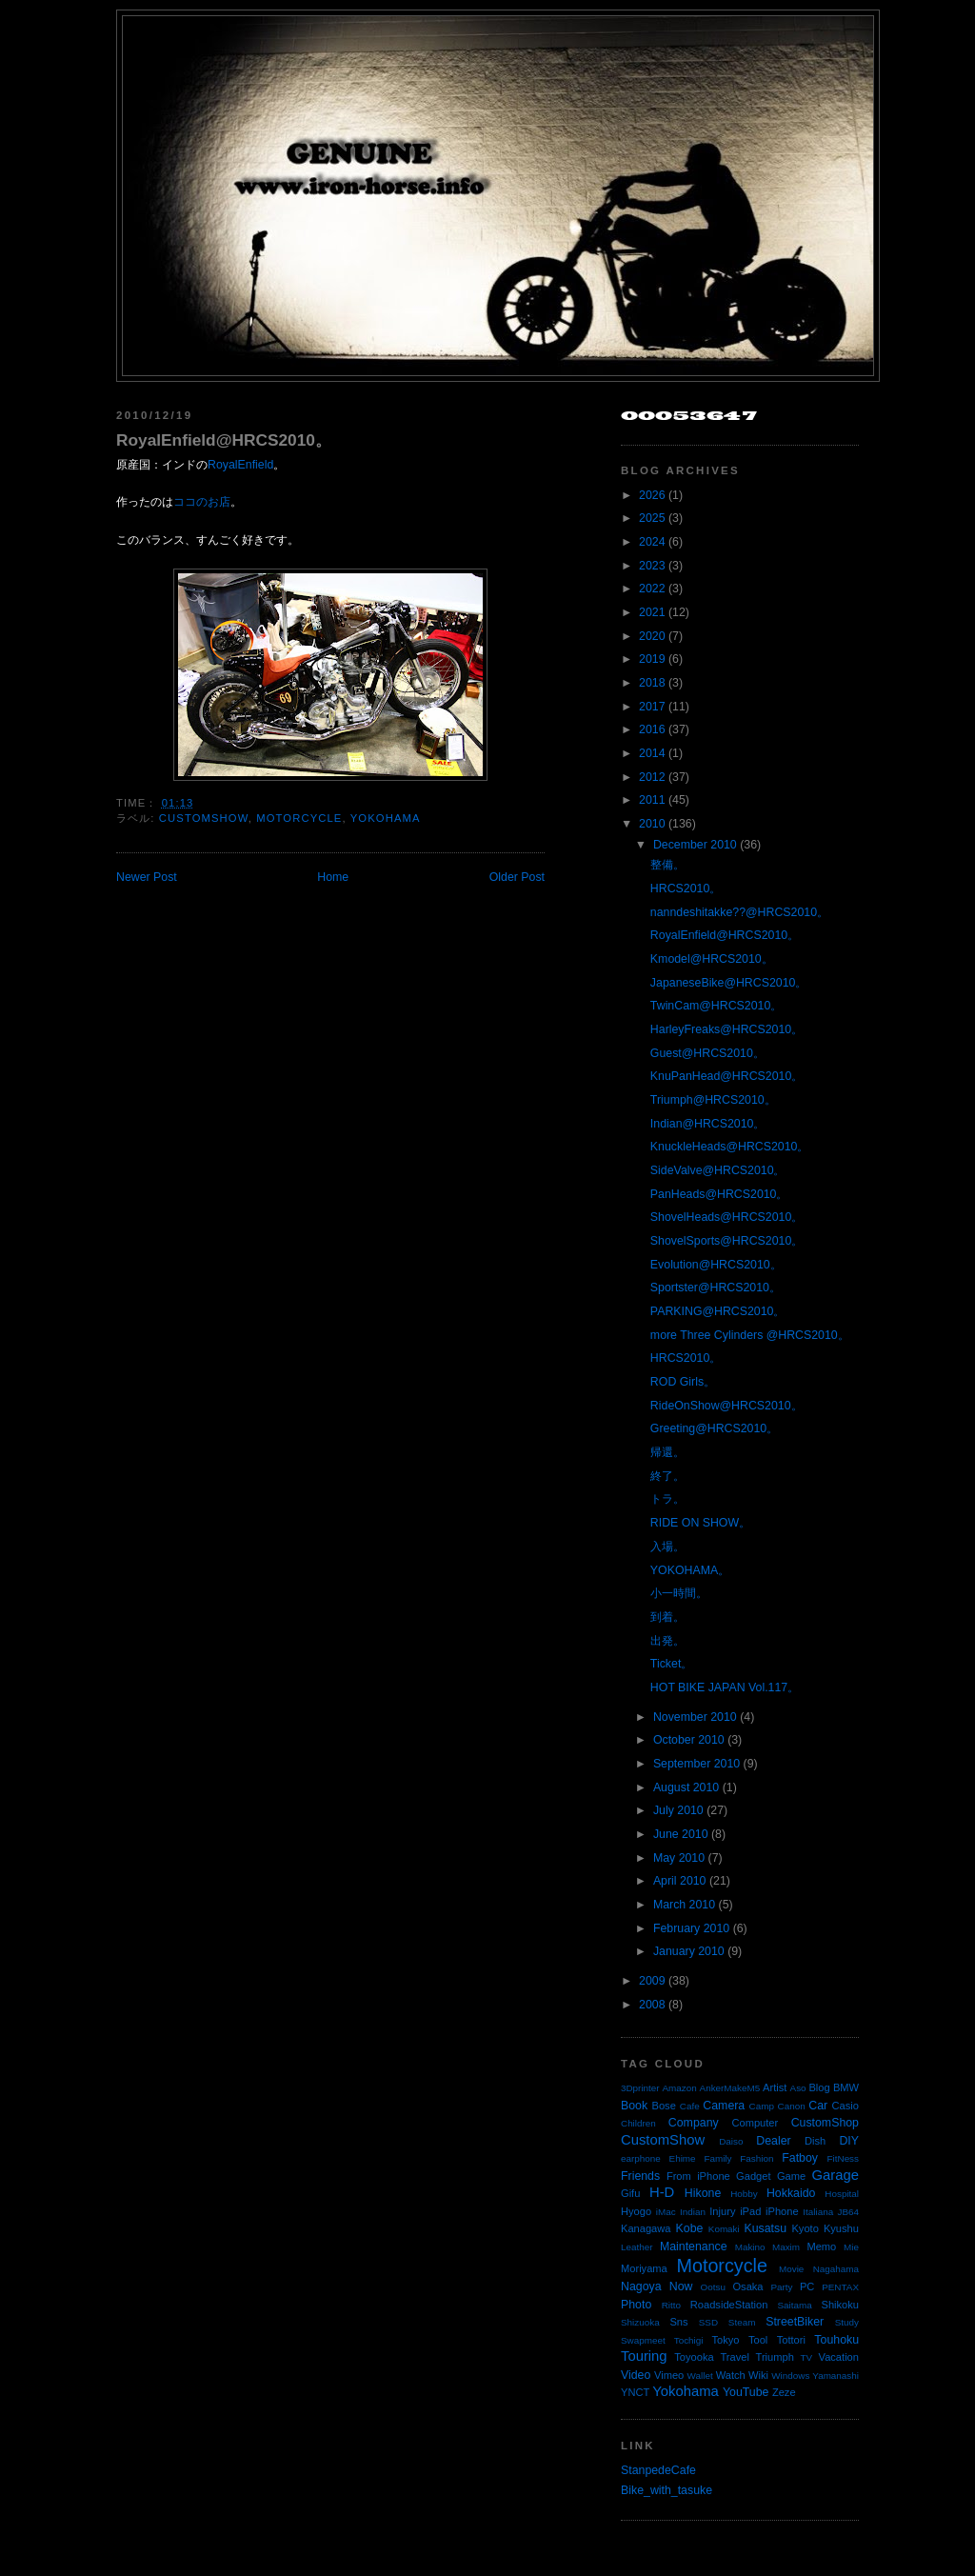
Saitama (794, 2305)
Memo (821, 2246)
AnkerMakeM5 (730, 2088)
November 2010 (695, 1717)
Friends (640, 2176)
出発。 (667, 1640)
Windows (790, 2375)
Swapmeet (643, 2340)
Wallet (700, 2375)
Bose (663, 2105)
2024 (652, 542)
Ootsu (713, 2287)
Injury (722, 2211)
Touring (644, 2356)
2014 (652, 753)
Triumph (775, 2357)
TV (807, 2357)
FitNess (843, 2158)
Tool (757, 2340)
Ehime (682, 2158)
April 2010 (679, 1880)
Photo (636, 2304)
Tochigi (689, 2340)
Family (717, 2158)
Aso (798, 2088)
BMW (846, 2087)
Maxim (786, 2247)
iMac (666, 2212)
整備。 (667, 864)
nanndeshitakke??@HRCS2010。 (739, 912)
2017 (652, 706)
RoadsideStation (729, 2304)
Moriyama (644, 2268)
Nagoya (641, 2286)
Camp (761, 2106)
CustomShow (204, 818)
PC (807, 2286)
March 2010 (684, 1904)
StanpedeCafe (658, 2470)
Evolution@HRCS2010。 (716, 1264)
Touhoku (836, 2339)
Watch (731, 2375)
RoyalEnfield (240, 464)
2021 (652, 612)
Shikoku (840, 2304)
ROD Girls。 (682, 1381)
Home (332, 877)
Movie (791, 2269)
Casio (845, 2105)
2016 (652, 729)
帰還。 (667, 1452)
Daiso (731, 2141)
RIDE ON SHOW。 (700, 1522)
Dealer (773, 2140)
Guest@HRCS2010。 (707, 1053)
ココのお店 (201, 502)
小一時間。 (678, 1593)
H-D (661, 2192)
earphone (641, 2158)
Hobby (744, 2193)
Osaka (747, 2286)
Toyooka (693, 2357)
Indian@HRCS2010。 (708, 1123)
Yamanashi (835, 2375)
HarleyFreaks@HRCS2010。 (726, 1029)
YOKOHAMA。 (689, 1570)
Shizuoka (640, 2322)
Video (635, 2375)
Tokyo (726, 2340)
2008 (652, 2004)
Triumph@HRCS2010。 (713, 1100)
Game (791, 2176)
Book (634, 2105)
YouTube (746, 2392)
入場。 (667, 1546)
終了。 (667, 1476)
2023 (652, 565)
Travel (734, 2357)
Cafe (690, 2106)
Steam (742, 2322)
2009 (652, 1980)
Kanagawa (646, 2228)
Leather (637, 2247)
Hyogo (636, 2211)
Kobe (690, 2228)
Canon (792, 2106)
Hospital (842, 2193)
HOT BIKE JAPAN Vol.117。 (724, 1687)
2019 (652, 659)
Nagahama (836, 2269)
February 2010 (691, 1928)
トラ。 (667, 1499)
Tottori (791, 2340)
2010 (652, 823)
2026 (652, 495)
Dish (815, 2141)
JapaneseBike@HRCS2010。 (728, 982)
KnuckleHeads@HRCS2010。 (729, 1146)
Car (817, 2105)
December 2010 (695, 844)
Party (781, 2287)
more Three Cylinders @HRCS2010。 (749, 1335)
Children (638, 2123)
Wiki (758, 2375)
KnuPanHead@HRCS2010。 (726, 1076)
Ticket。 (671, 1663)
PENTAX (840, 2287)
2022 (652, 588)
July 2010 (678, 1810)
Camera (724, 2105)
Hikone (703, 2193)
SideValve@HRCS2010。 (718, 1170)
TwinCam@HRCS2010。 (716, 1005)
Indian (693, 2212)
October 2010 (689, 1740)
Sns (678, 2321)
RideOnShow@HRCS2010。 (726, 1405)
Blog (818, 2087)
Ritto (671, 2305)
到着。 (667, 1617)
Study (847, 2322)
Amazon (679, 2088)
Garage (835, 2175)
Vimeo (669, 2375)
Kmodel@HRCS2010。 (711, 959)
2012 (652, 777)
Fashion (756, 2158)
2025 (652, 518)
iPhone (782, 2211)
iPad (750, 2211)
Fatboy (800, 2158)
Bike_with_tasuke (666, 2490)
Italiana (818, 2212)
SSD (708, 2322)
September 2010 (696, 1763)
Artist (774, 2087)
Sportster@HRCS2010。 (715, 1287)
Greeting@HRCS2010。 (714, 1428)
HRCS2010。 (685, 888)
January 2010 (689, 1951)
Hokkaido (790, 2193)
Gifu (630, 2193)
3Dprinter (640, 2088)
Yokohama (385, 818)
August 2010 (686, 1787)
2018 (652, 682)
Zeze (784, 2392)
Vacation (839, 2357)
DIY (849, 2140)
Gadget (753, 2176)
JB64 (849, 2212)
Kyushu (841, 2228)
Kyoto (804, 2228)
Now (681, 2286)
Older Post (517, 877)
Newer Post (146, 877)
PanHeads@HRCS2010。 (719, 1194)
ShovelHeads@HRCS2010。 (726, 1217)
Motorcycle (299, 818)
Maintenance (693, 2246)
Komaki (724, 2229)
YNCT (635, 2392)
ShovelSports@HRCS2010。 (726, 1241)
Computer (754, 2122)
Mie (851, 2247)
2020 (652, 636)
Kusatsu (765, 2228)
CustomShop (825, 2122)
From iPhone (698, 2176)
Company (693, 2122)
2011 (652, 800)
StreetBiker (795, 2321)
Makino (750, 2247)
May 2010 (679, 1858)
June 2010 (680, 1834)
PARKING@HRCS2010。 (718, 1311)
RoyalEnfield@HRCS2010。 (223, 439)
